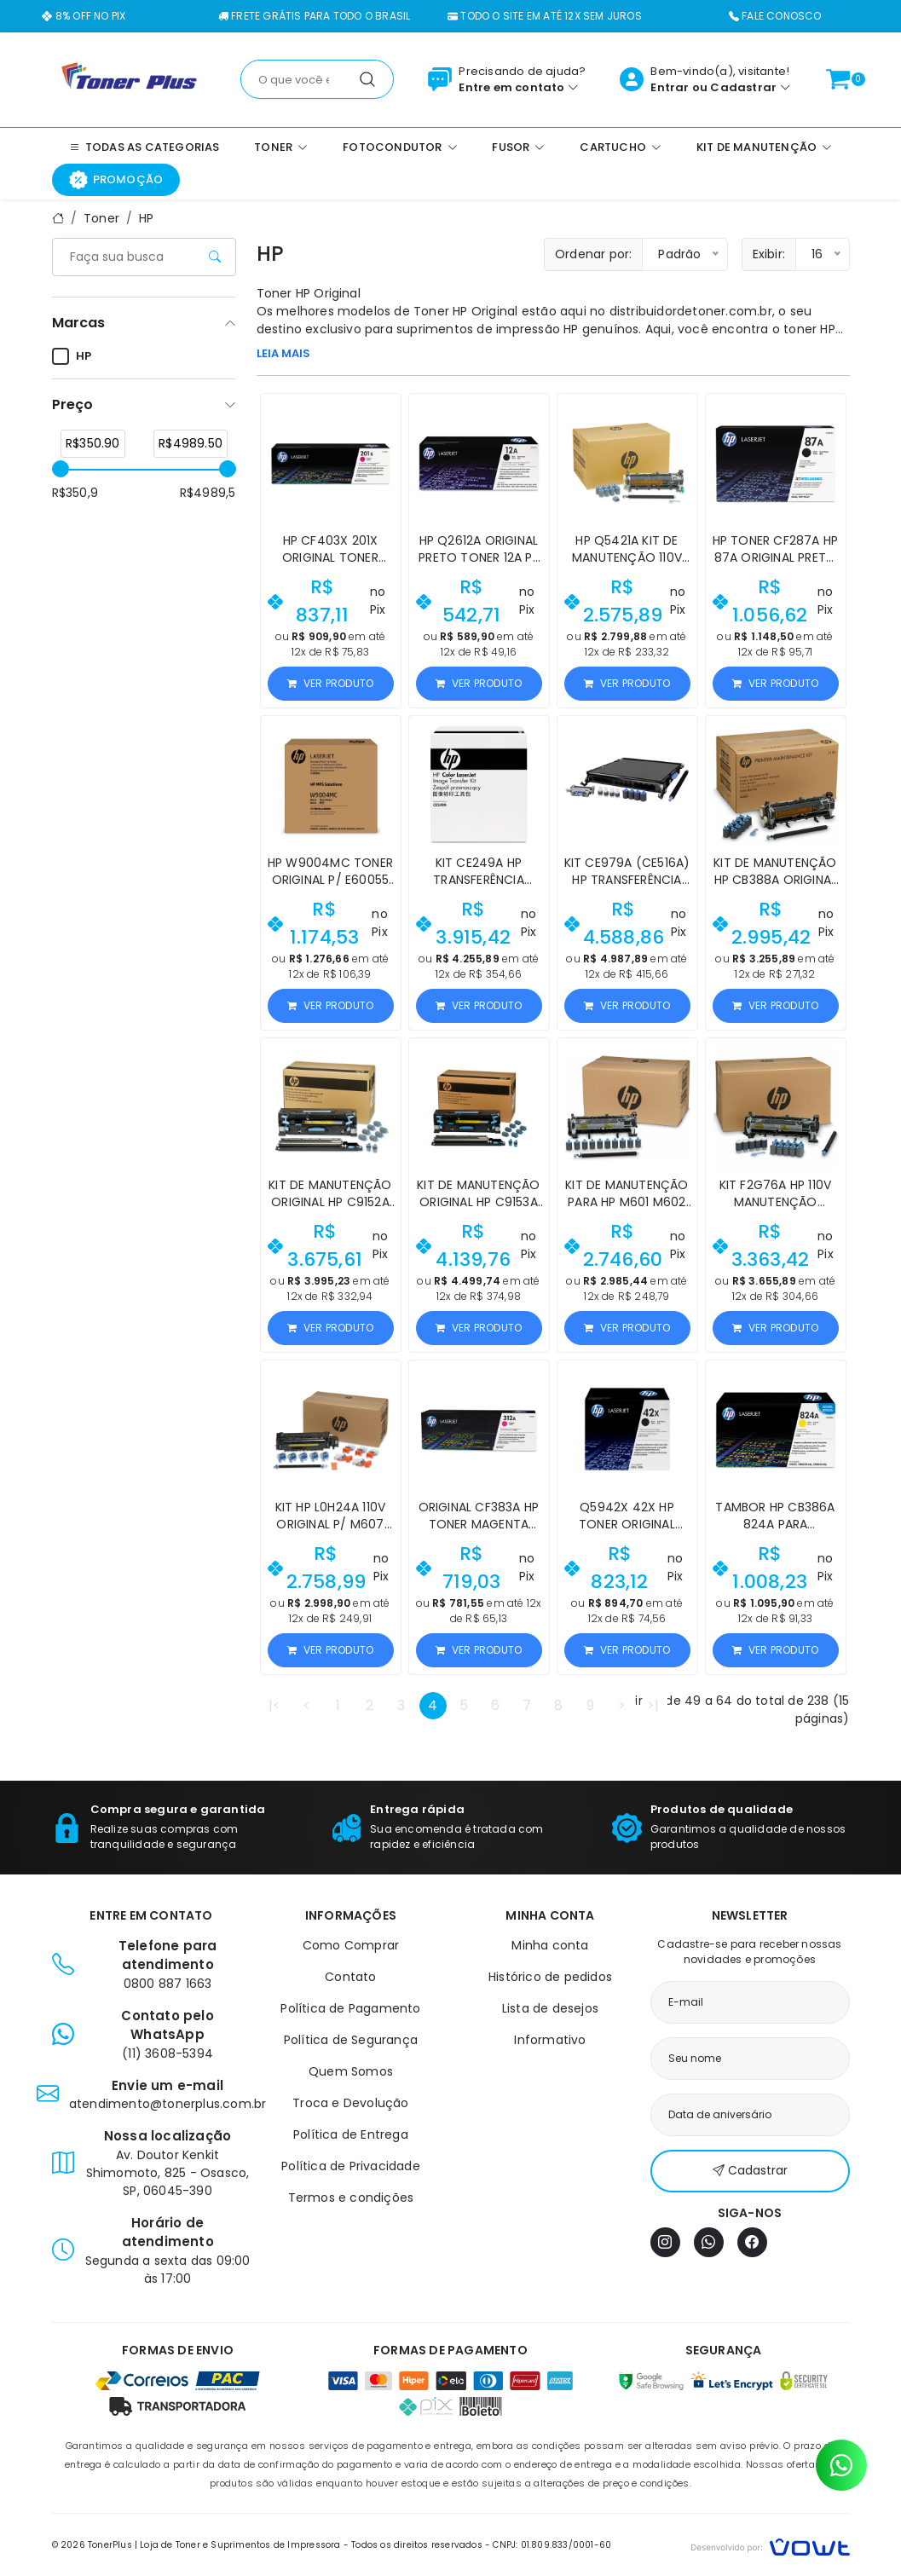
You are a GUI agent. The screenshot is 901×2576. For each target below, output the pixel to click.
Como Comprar (351, 1945)
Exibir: (769, 254)
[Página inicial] (129, 78)
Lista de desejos (550, 2008)
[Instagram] (665, 2242)
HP (146, 218)
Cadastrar (743, 87)
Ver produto (330, 683)
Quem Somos (351, 2071)
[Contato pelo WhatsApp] (841, 2465)
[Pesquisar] (367, 79)
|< (274, 1705)
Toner (101, 218)
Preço (72, 404)
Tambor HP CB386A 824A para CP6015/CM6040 (775, 1524)
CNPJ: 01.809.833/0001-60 (552, 2544)
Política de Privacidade (350, 2166)
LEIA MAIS (283, 353)
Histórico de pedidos (550, 1976)
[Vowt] (770, 2545)
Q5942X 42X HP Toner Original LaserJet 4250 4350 (627, 1524)
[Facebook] (752, 2242)
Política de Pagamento (350, 2008)
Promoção (116, 179)
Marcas (78, 322)
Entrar (669, 87)
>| (653, 1705)
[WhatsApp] (709, 2242)
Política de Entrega (350, 2134)
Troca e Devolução (350, 2102)
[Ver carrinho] (838, 79)
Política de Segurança (351, 2039)
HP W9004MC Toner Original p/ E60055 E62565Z (330, 879)
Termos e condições (351, 2197)
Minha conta (549, 1945)
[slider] (60, 468)
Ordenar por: (593, 254)
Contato (350, 1976)
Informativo (550, 2039)
